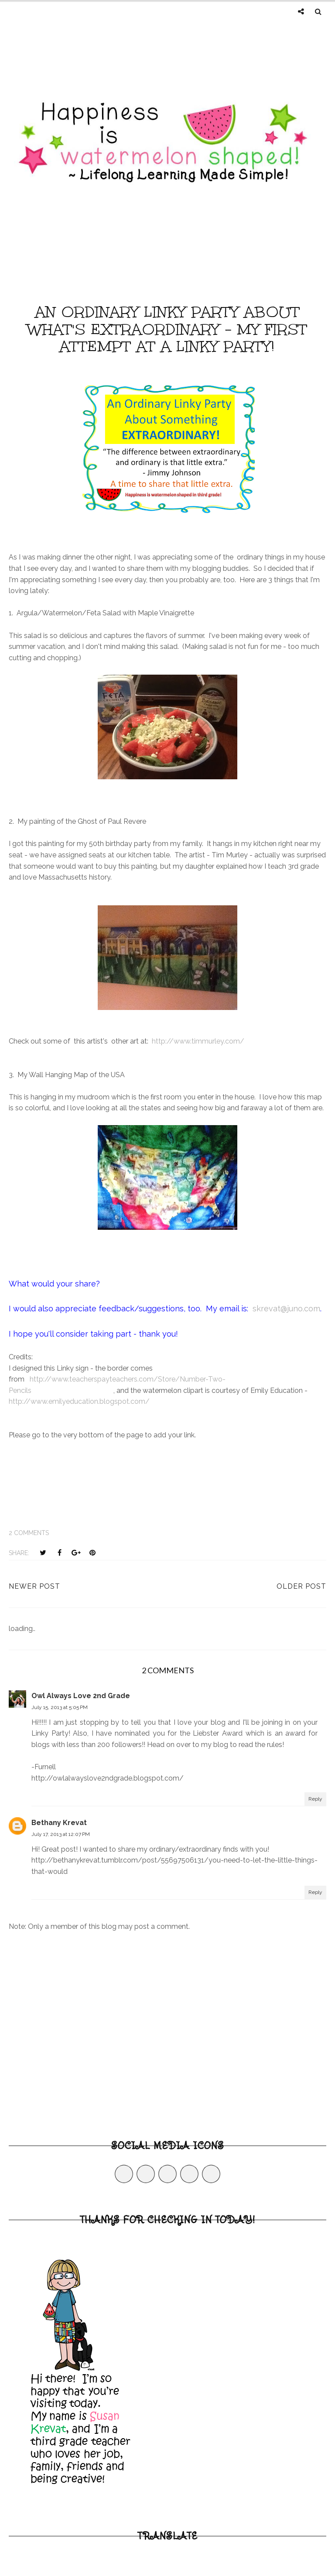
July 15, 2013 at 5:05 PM (59, 1707)
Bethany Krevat (59, 1823)
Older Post (301, 1586)
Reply (315, 1799)
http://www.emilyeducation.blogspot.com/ (79, 1401)
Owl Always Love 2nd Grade (80, 1696)
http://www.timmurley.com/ (198, 1041)
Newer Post (34, 1586)
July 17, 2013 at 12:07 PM (60, 1834)
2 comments (29, 1532)
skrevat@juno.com (286, 1308)
